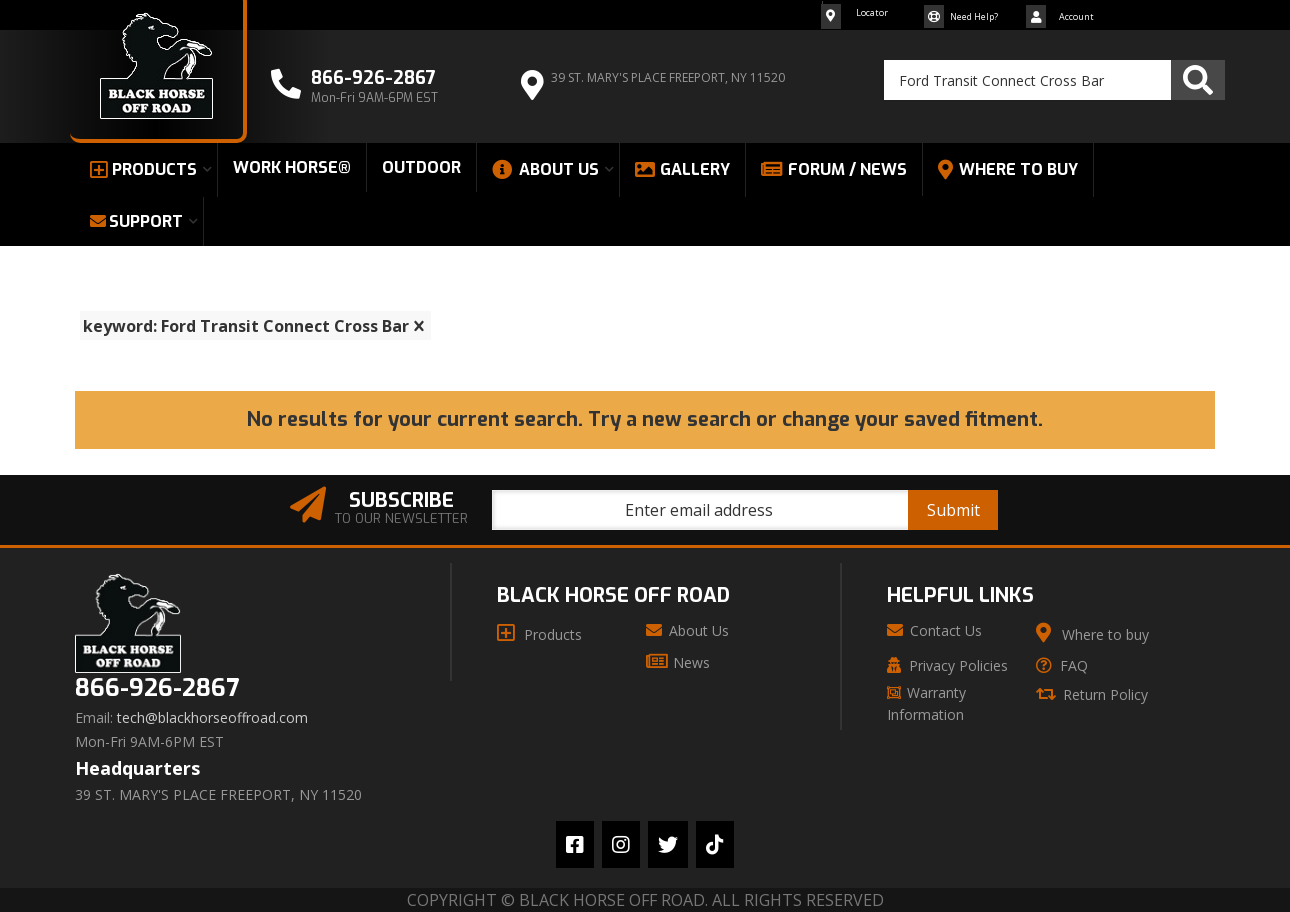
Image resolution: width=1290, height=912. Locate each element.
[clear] (419, 326)
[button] (1054, 80)
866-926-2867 (157, 688)
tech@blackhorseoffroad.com (212, 718)
